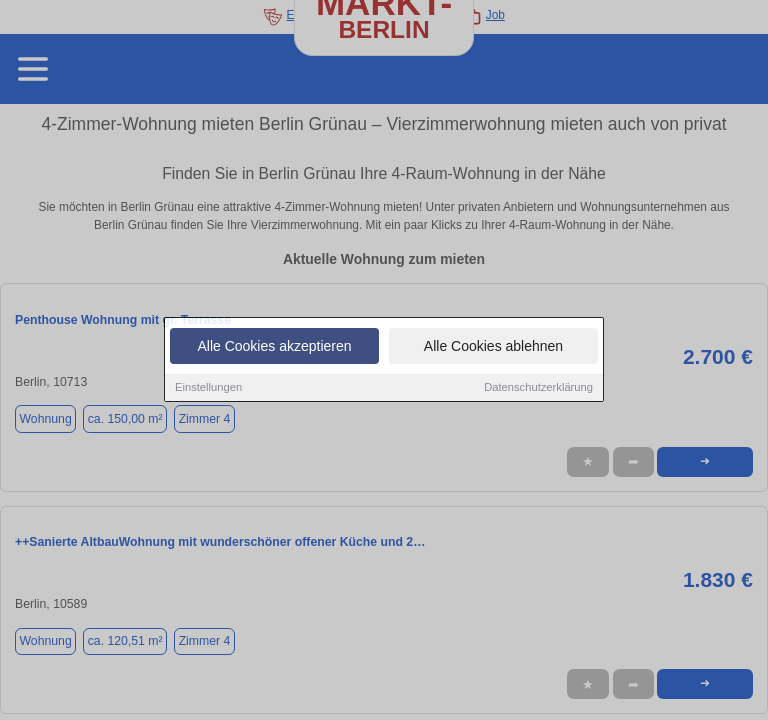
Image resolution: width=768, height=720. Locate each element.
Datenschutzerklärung (538, 388)
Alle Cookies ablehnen (493, 347)
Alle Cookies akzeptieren (274, 347)
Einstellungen (208, 388)
